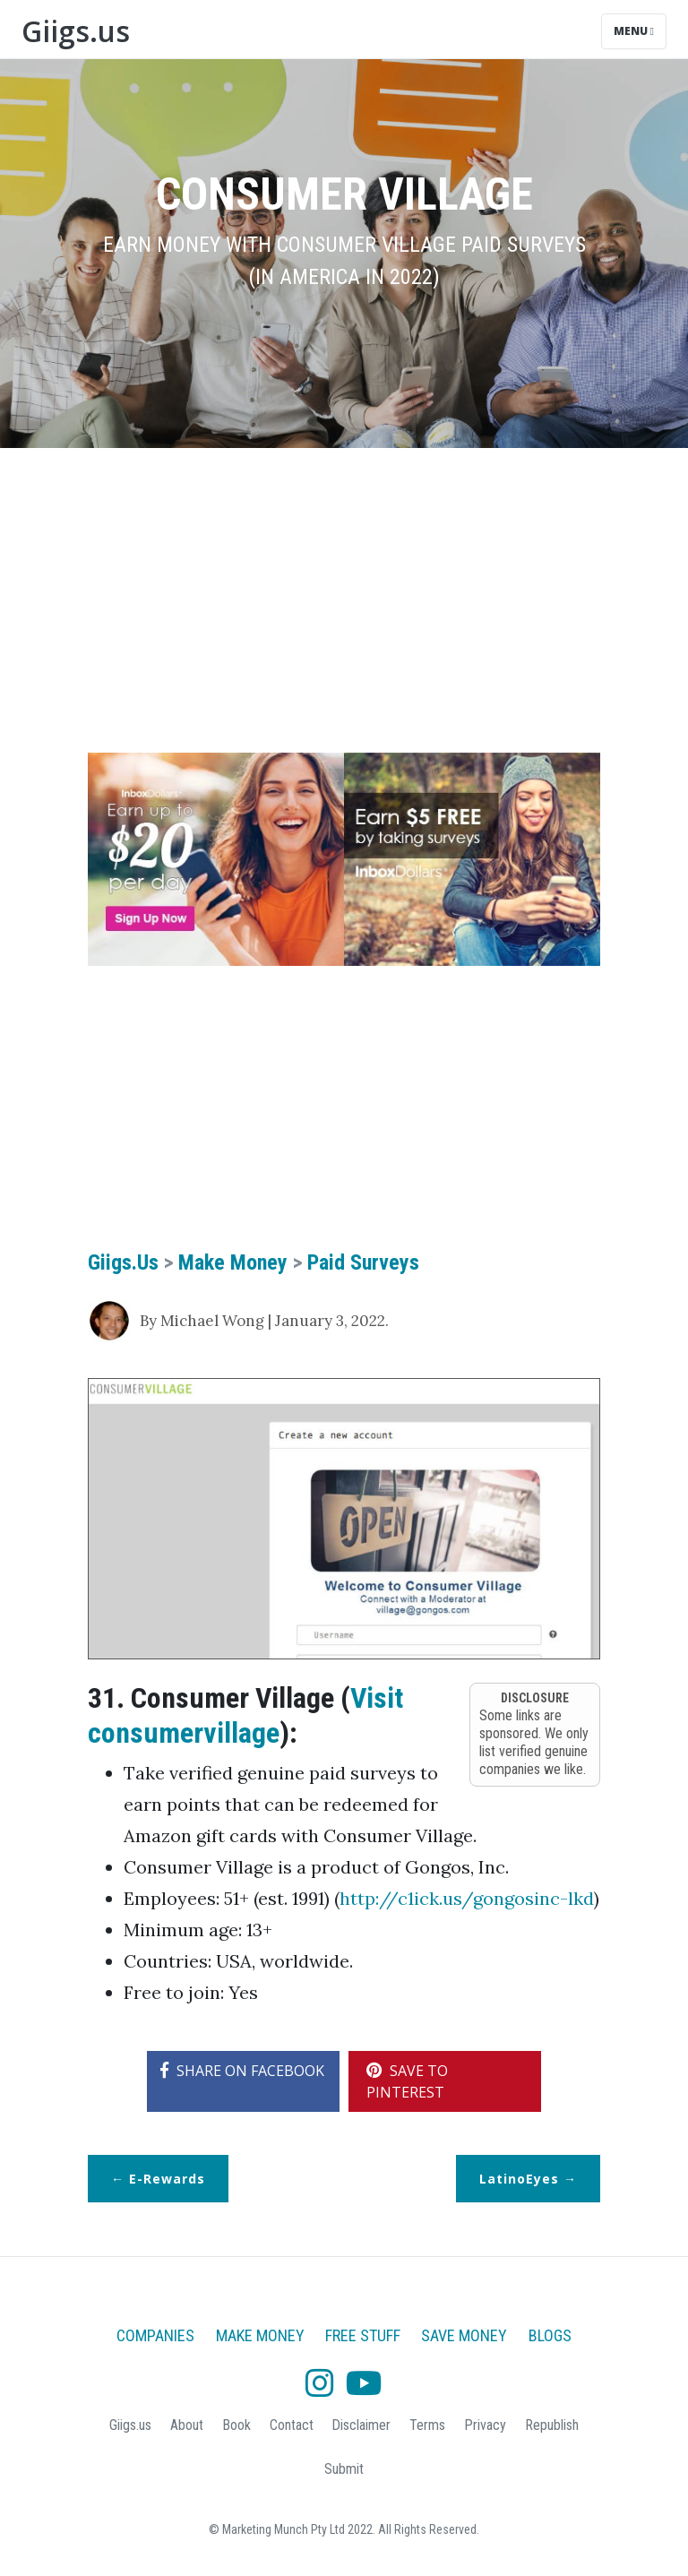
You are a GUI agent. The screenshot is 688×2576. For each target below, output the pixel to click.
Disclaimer (361, 2425)
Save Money (464, 2335)
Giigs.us (76, 31)
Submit (344, 2468)
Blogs (550, 2335)
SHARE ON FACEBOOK (242, 2071)
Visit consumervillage (245, 1715)
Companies (155, 2335)
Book (236, 2425)
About (186, 2425)
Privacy (485, 2425)
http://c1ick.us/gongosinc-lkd (467, 1898)
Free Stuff (362, 2335)
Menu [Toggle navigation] (634, 31)
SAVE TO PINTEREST (407, 2081)
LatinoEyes (519, 2178)
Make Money (233, 1262)
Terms (427, 2425)
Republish (552, 2425)
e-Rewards (167, 2178)
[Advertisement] (344, 600)
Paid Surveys (363, 1262)
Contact (292, 2425)
